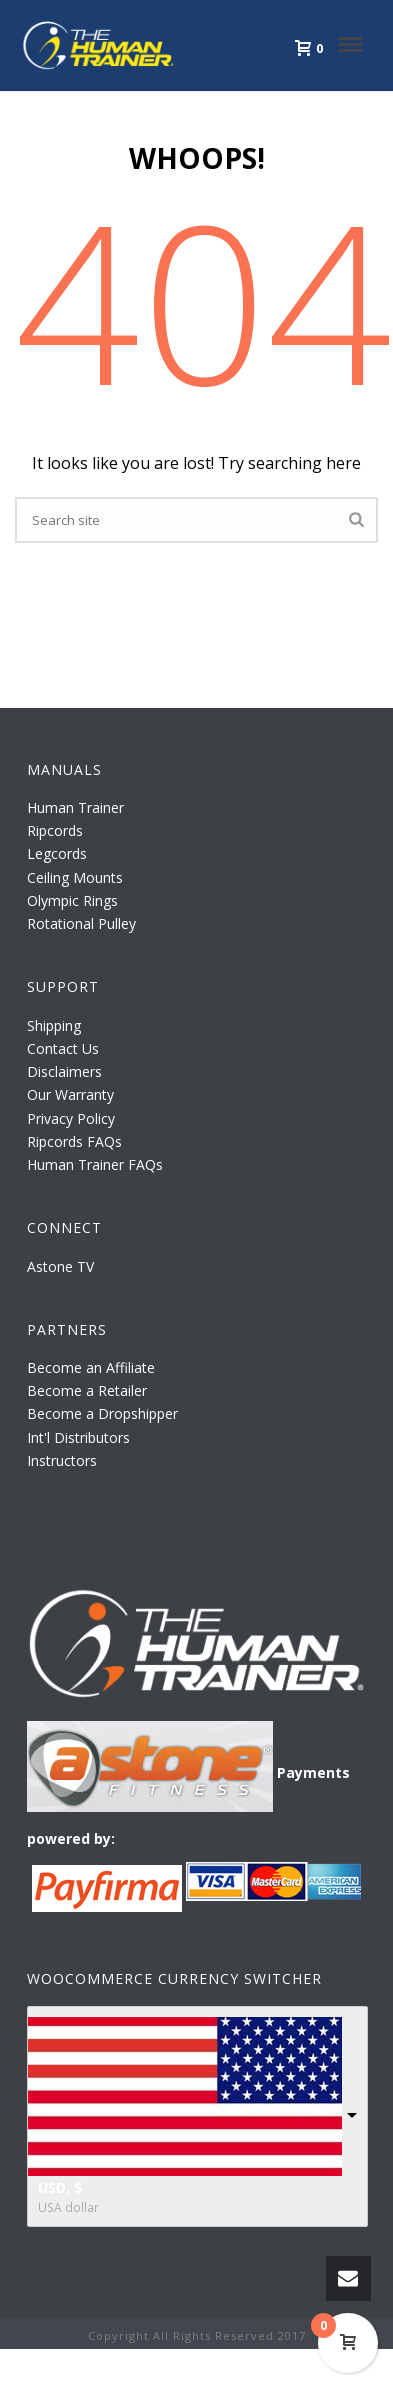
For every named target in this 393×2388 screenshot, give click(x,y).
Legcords (57, 853)
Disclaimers (64, 1071)
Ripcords (55, 830)
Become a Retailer (87, 1390)
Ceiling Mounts (75, 877)
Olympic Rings (72, 900)
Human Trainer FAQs (95, 1164)
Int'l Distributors (78, 1437)
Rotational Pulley (81, 923)
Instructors (62, 1460)
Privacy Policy (71, 1118)
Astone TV (60, 1266)
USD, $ (60, 2187)
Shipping (54, 1025)
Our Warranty (70, 1094)
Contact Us (63, 1048)
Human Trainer (75, 807)
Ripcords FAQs (74, 1141)
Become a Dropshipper (102, 1413)
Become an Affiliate (91, 1367)
